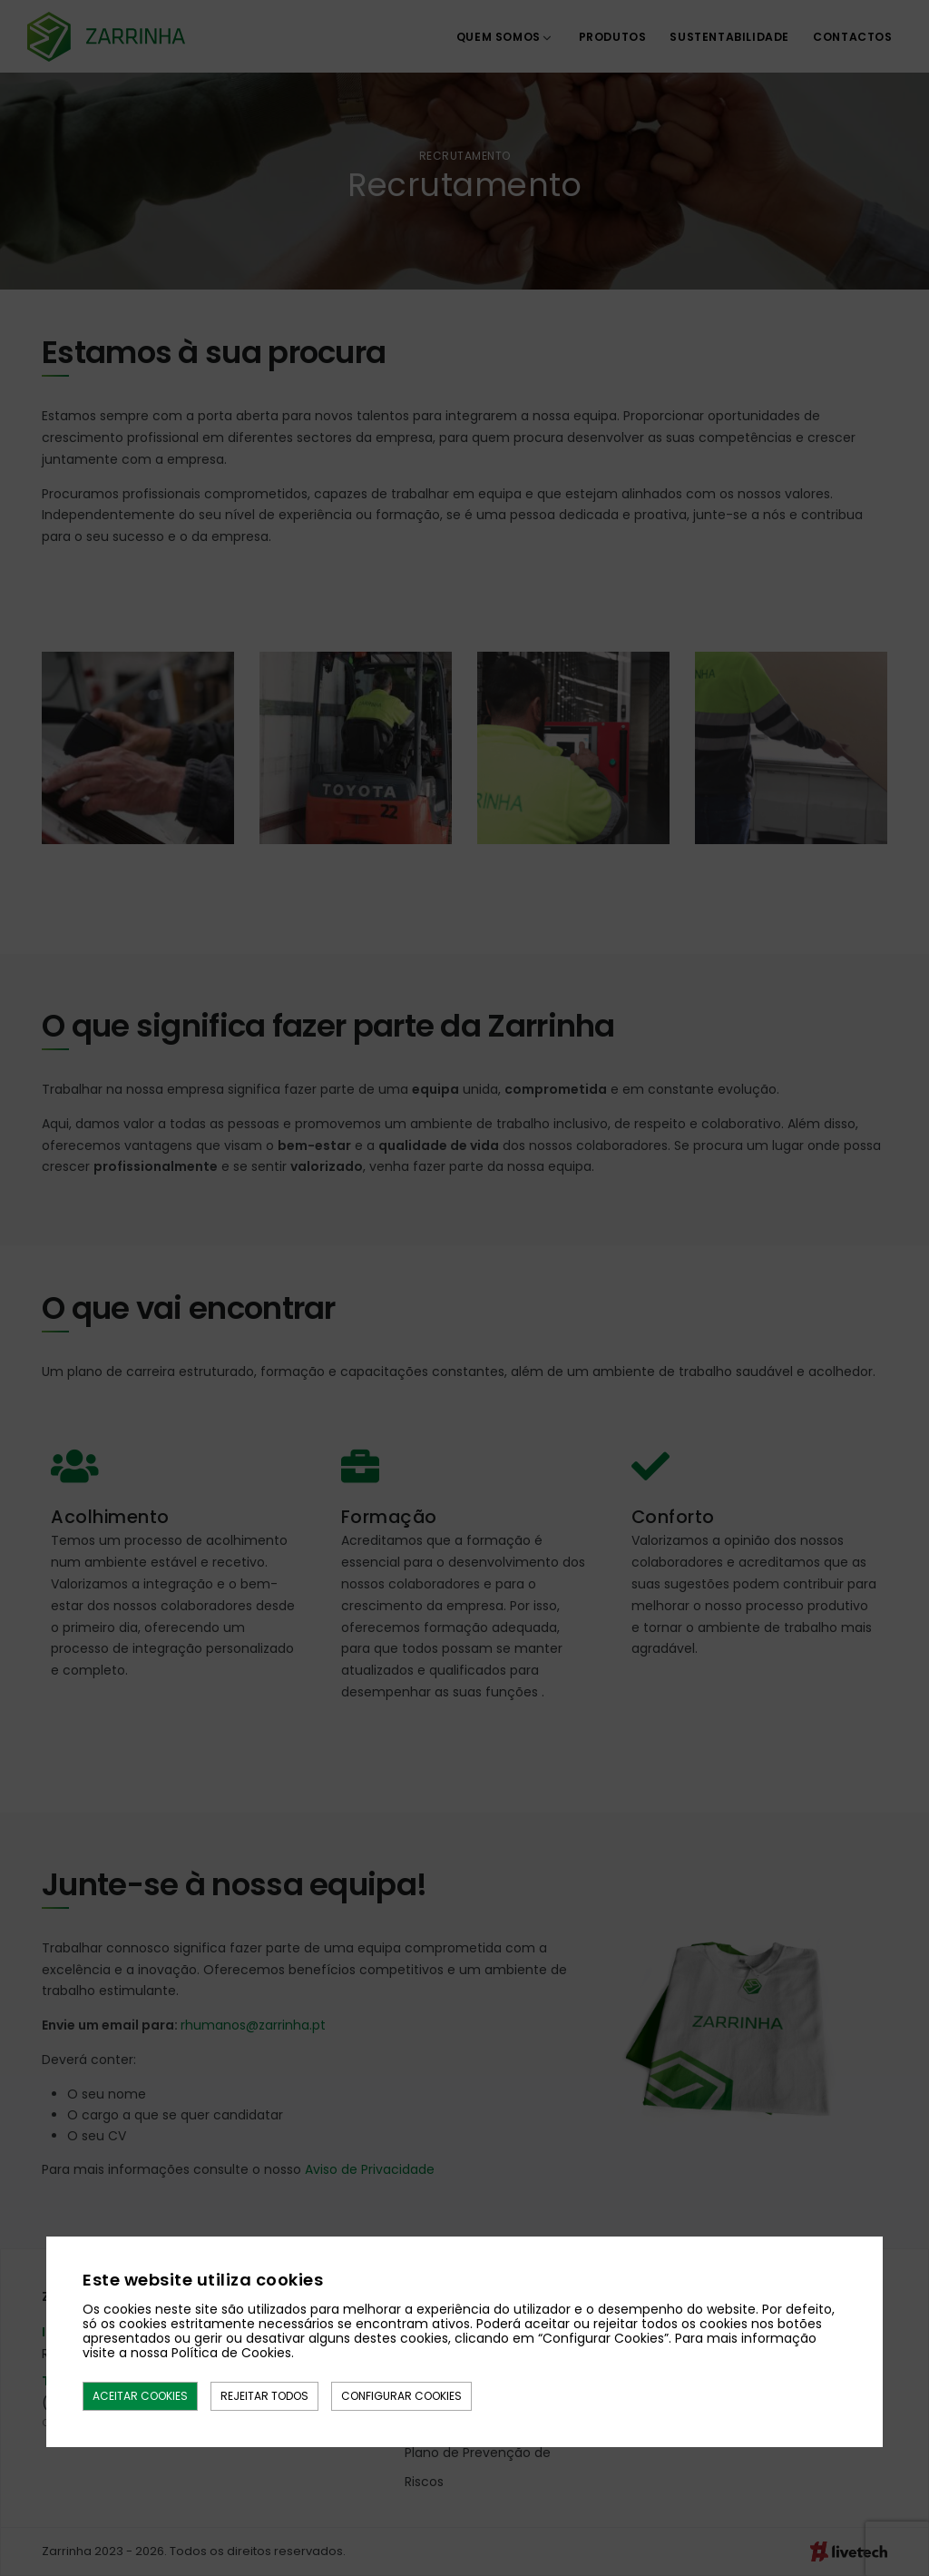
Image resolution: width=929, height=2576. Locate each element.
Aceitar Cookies (140, 2396)
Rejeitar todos (264, 2396)
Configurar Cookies (401, 2396)
